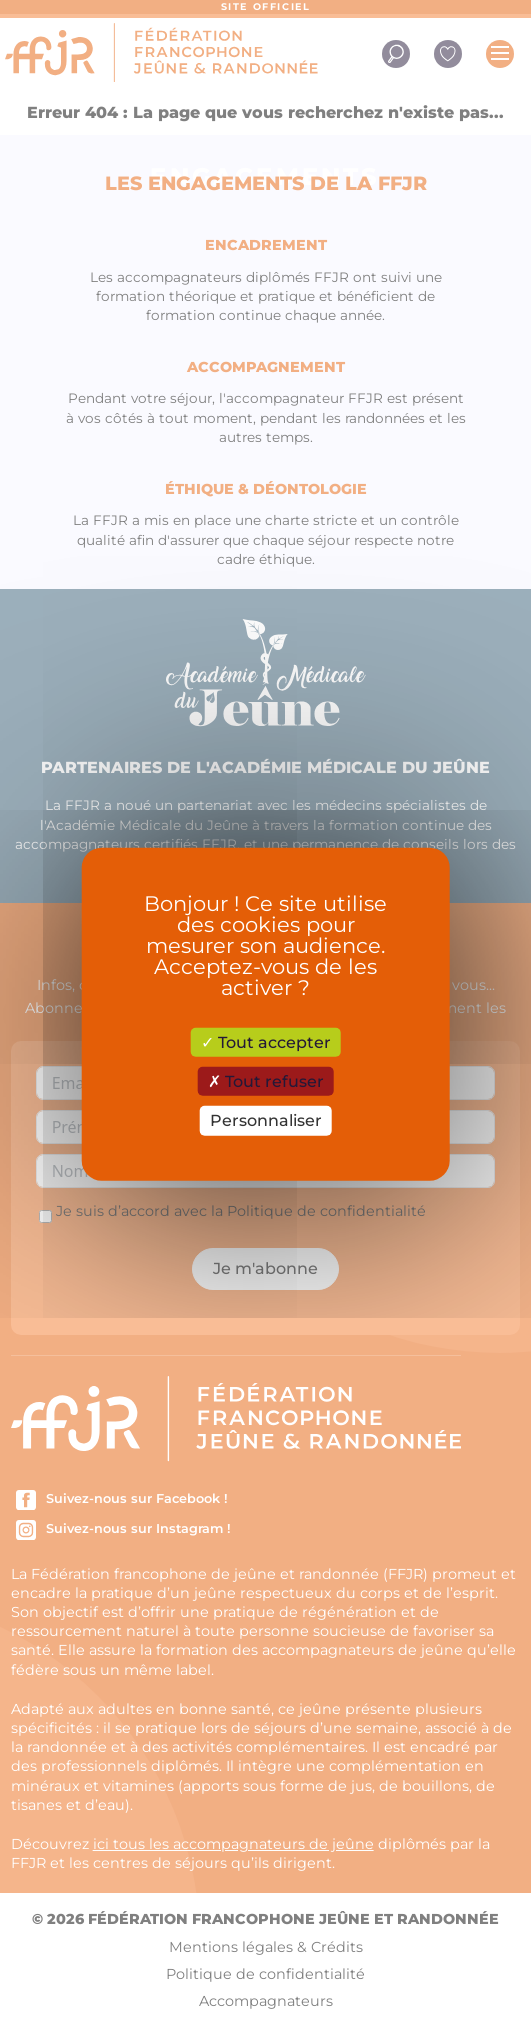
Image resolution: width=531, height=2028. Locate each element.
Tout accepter (266, 1042)
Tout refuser (266, 1081)
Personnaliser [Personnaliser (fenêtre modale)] (266, 1120)
